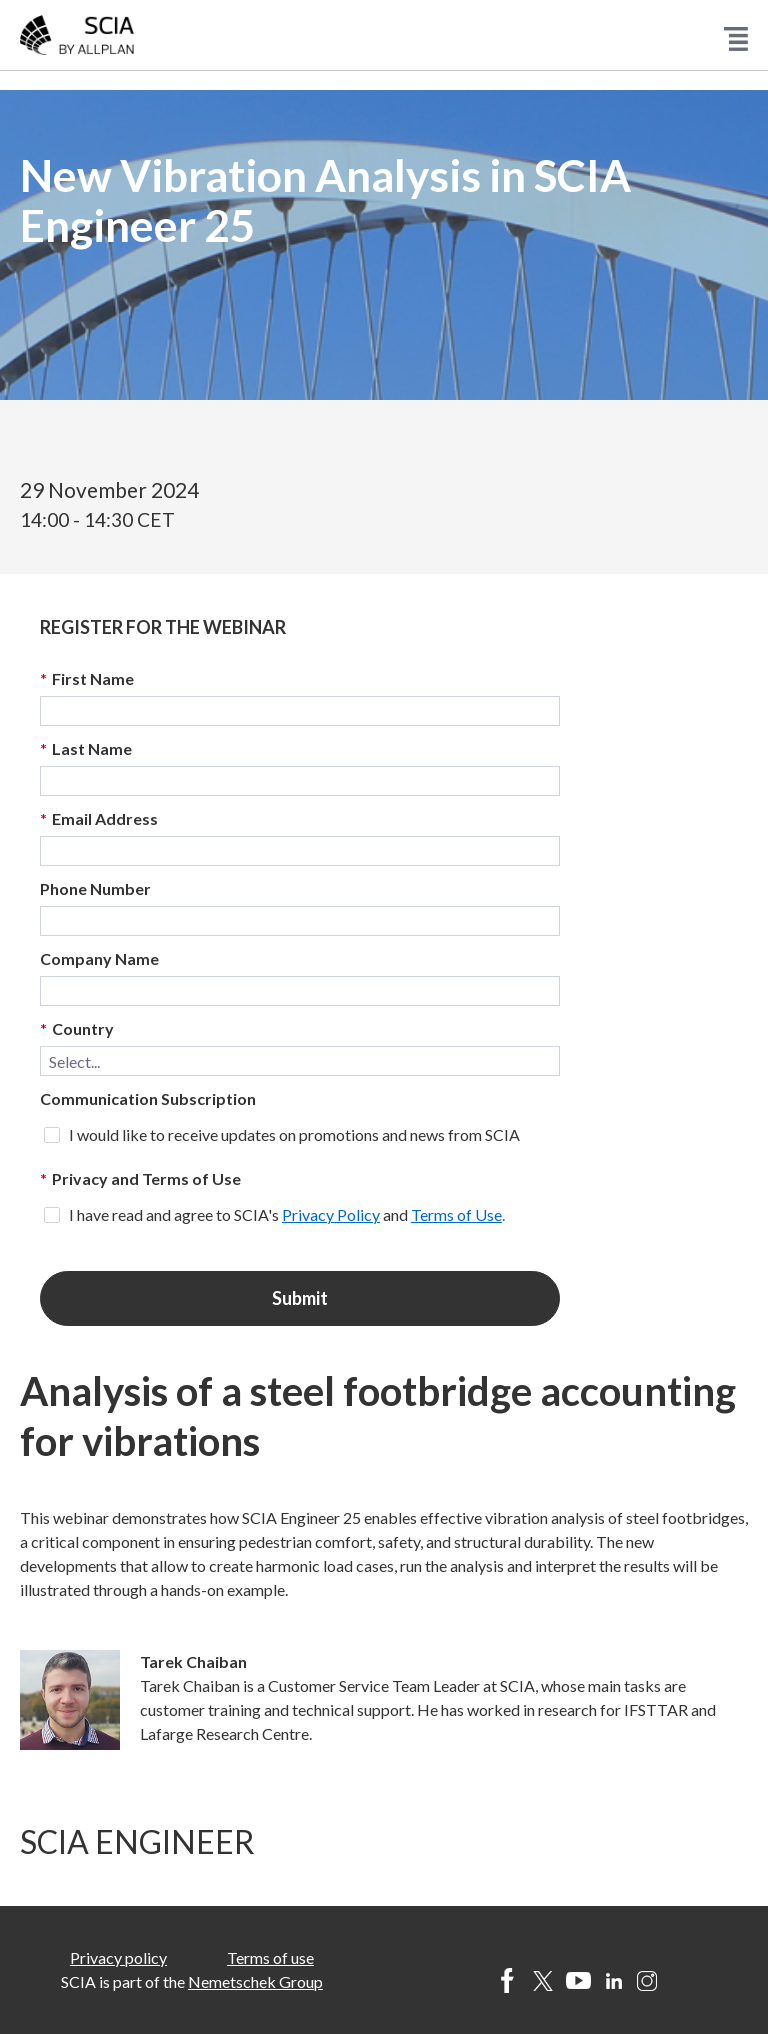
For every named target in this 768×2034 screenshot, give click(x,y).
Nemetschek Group (255, 1981)
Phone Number (95, 888)
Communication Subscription (148, 1098)
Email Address (99, 819)
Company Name (99, 958)
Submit (300, 1298)
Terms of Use (456, 1214)
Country (77, 1029)
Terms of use (270, 1957)
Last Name (86, 749)
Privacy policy (118, 1957)
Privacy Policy (331, 1214)
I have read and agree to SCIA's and (287, 1214)
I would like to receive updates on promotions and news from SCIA (294, 1134)
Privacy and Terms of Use (140, 1179)
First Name (87, 679)
